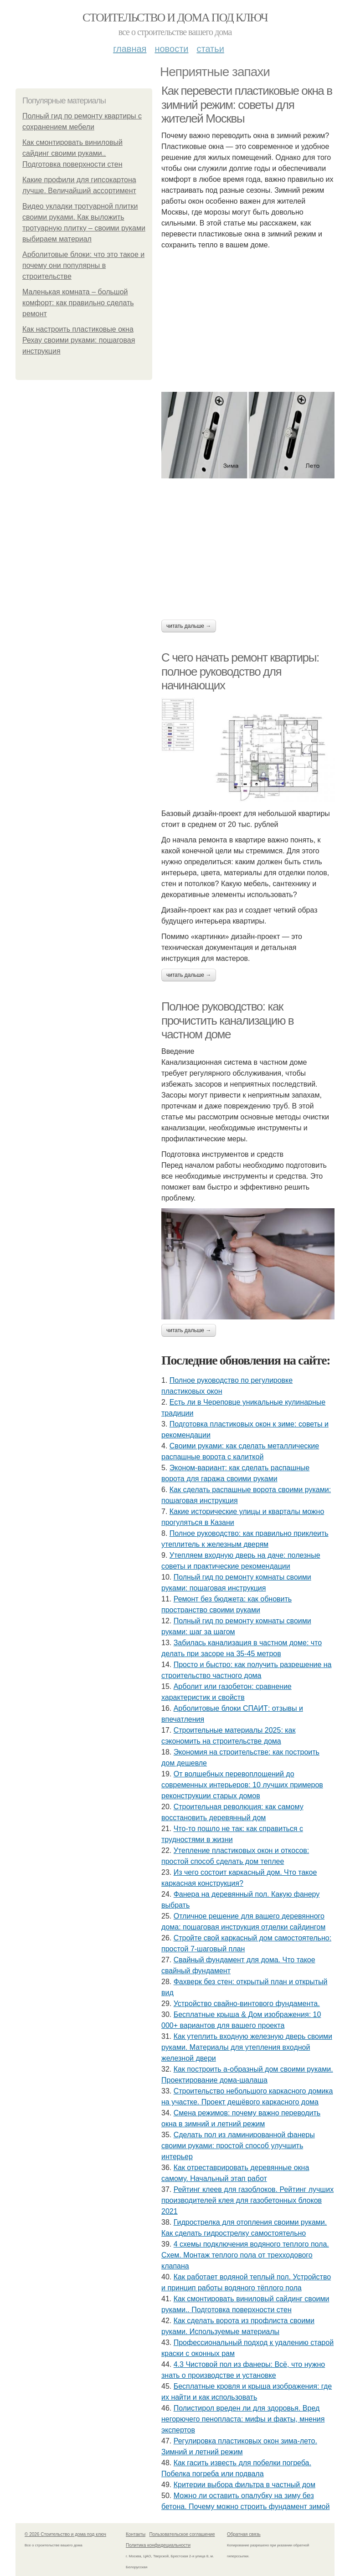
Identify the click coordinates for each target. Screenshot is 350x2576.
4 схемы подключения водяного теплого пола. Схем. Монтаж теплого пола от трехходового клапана (245, 2255)
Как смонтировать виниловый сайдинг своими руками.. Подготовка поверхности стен (72, 153)
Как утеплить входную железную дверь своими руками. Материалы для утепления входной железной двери (246, 2047)
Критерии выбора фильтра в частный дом (244, 2485)
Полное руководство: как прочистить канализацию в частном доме (227, 1020)
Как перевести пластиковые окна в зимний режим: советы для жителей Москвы (246, 104)
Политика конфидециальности (158, 2545)
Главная (129, 49)
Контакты (135, 2534)
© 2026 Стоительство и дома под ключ (65, 2534)
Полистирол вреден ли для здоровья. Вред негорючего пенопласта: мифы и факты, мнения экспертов (242, 2419)
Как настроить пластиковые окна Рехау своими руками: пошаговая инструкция (78, 340)
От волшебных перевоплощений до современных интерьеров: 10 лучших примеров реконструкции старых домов (242, 1785)
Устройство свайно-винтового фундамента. (247, 2003)
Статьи (210, 49)
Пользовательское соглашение (182, 2534)
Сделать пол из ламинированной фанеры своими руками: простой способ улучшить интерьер (238, 2145)
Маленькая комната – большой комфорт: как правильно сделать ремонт (78, 303)
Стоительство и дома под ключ (175, 17)
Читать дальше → (188, 626)
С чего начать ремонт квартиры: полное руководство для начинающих (240, 671)
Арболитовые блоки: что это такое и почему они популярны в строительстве (83, 265)
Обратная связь (244, 2534)
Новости (171, 49)
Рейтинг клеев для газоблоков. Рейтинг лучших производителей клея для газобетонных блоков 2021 (247, 2200)
